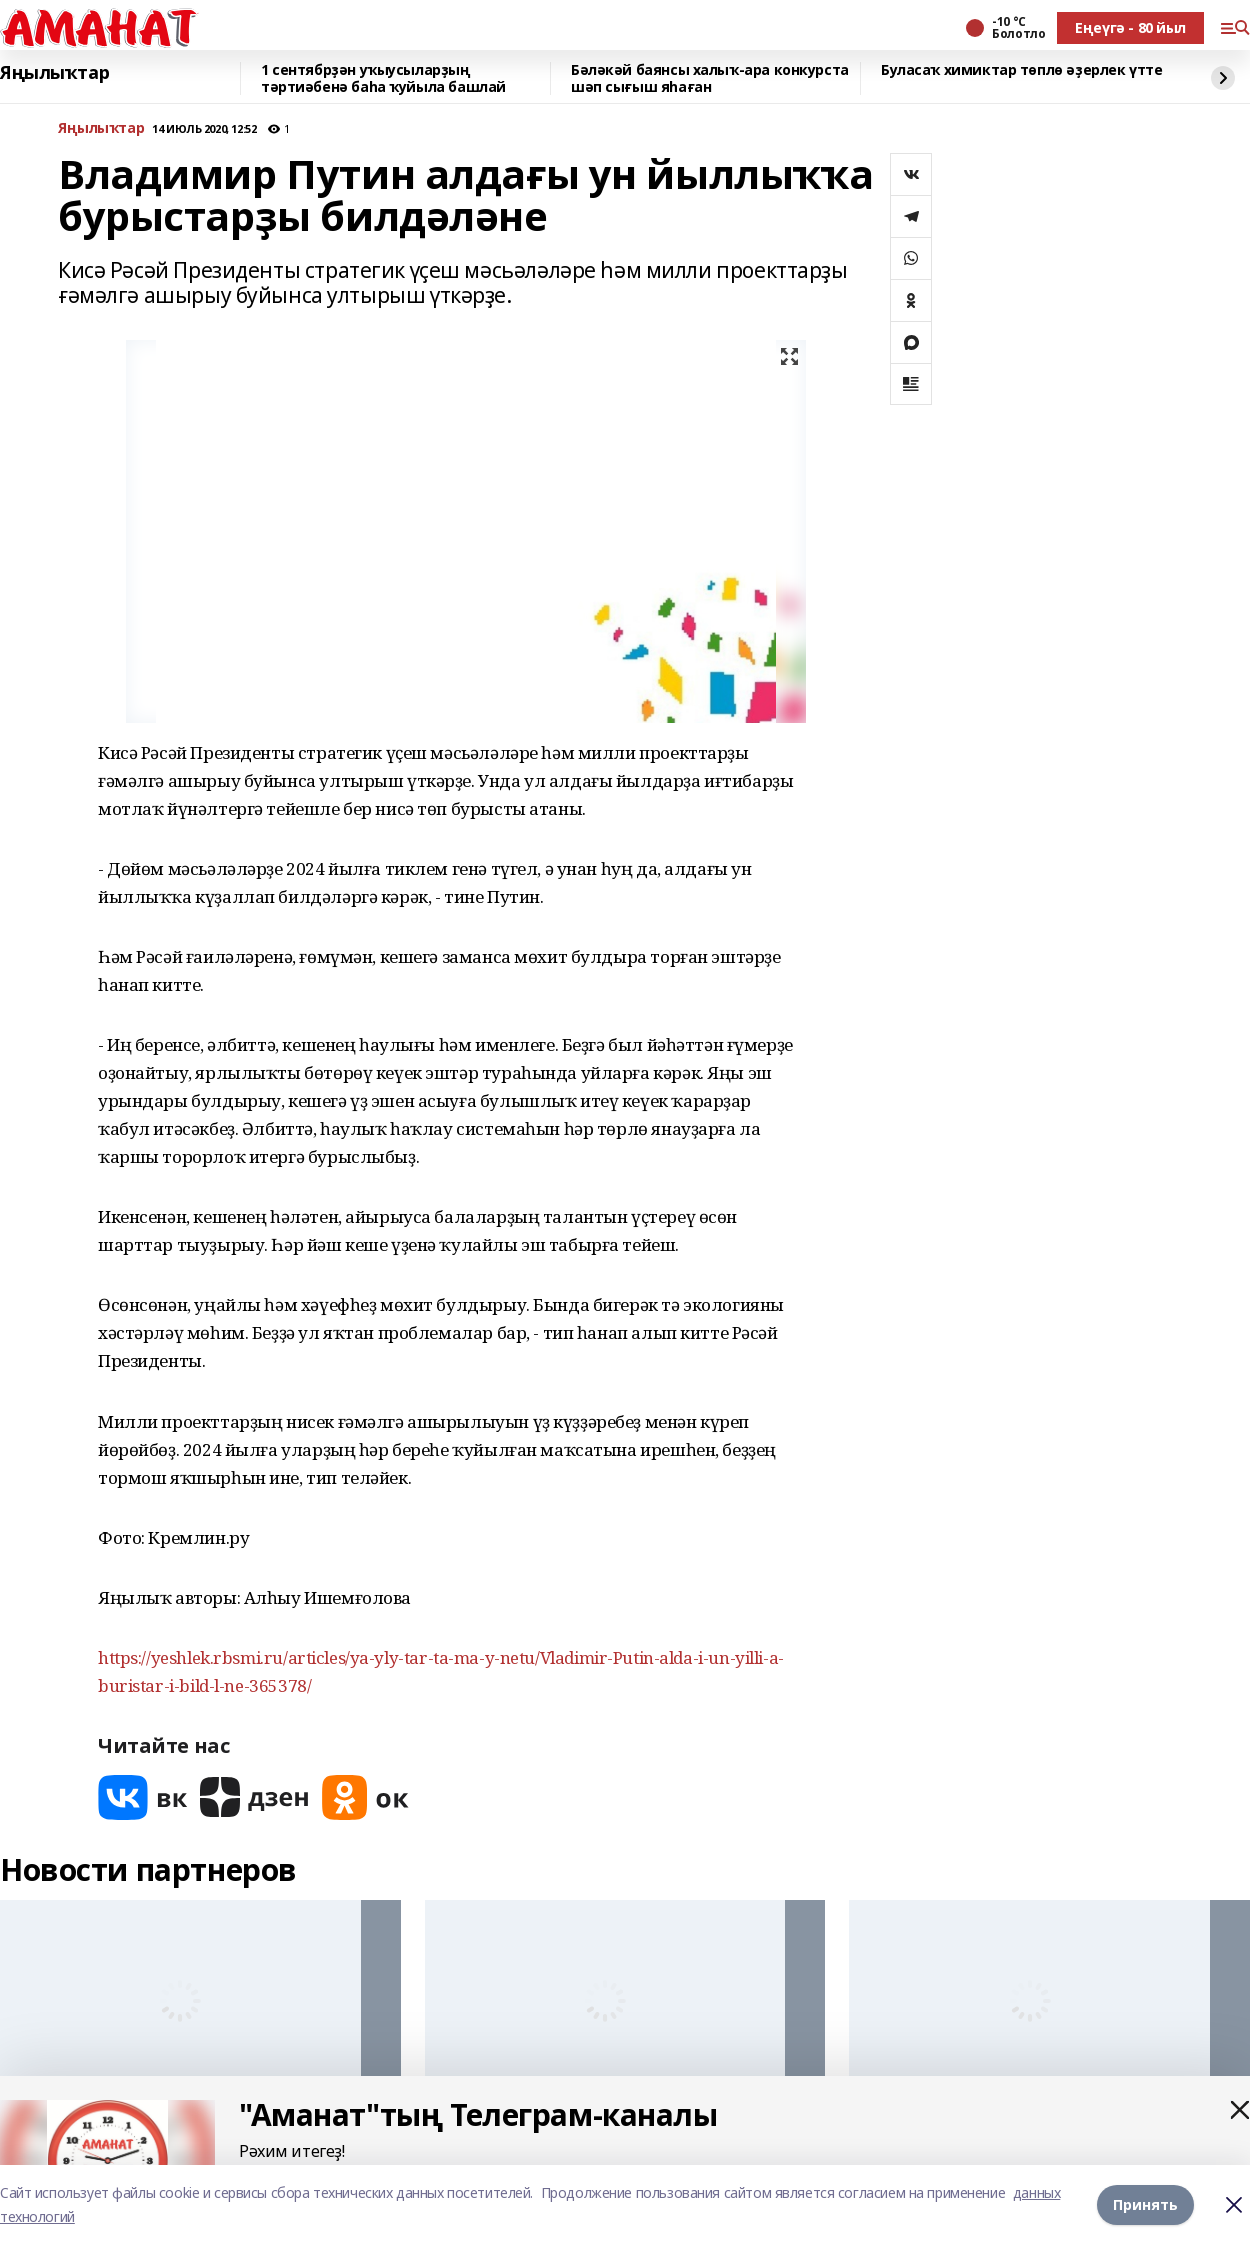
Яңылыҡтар (54, 73)
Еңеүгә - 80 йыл (1130, 27)
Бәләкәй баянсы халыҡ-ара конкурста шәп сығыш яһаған (710, 78)
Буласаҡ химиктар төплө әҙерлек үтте (1021, 70)
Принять (1145, 2204)
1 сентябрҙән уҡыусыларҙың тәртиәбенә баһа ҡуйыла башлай (383, 78)
